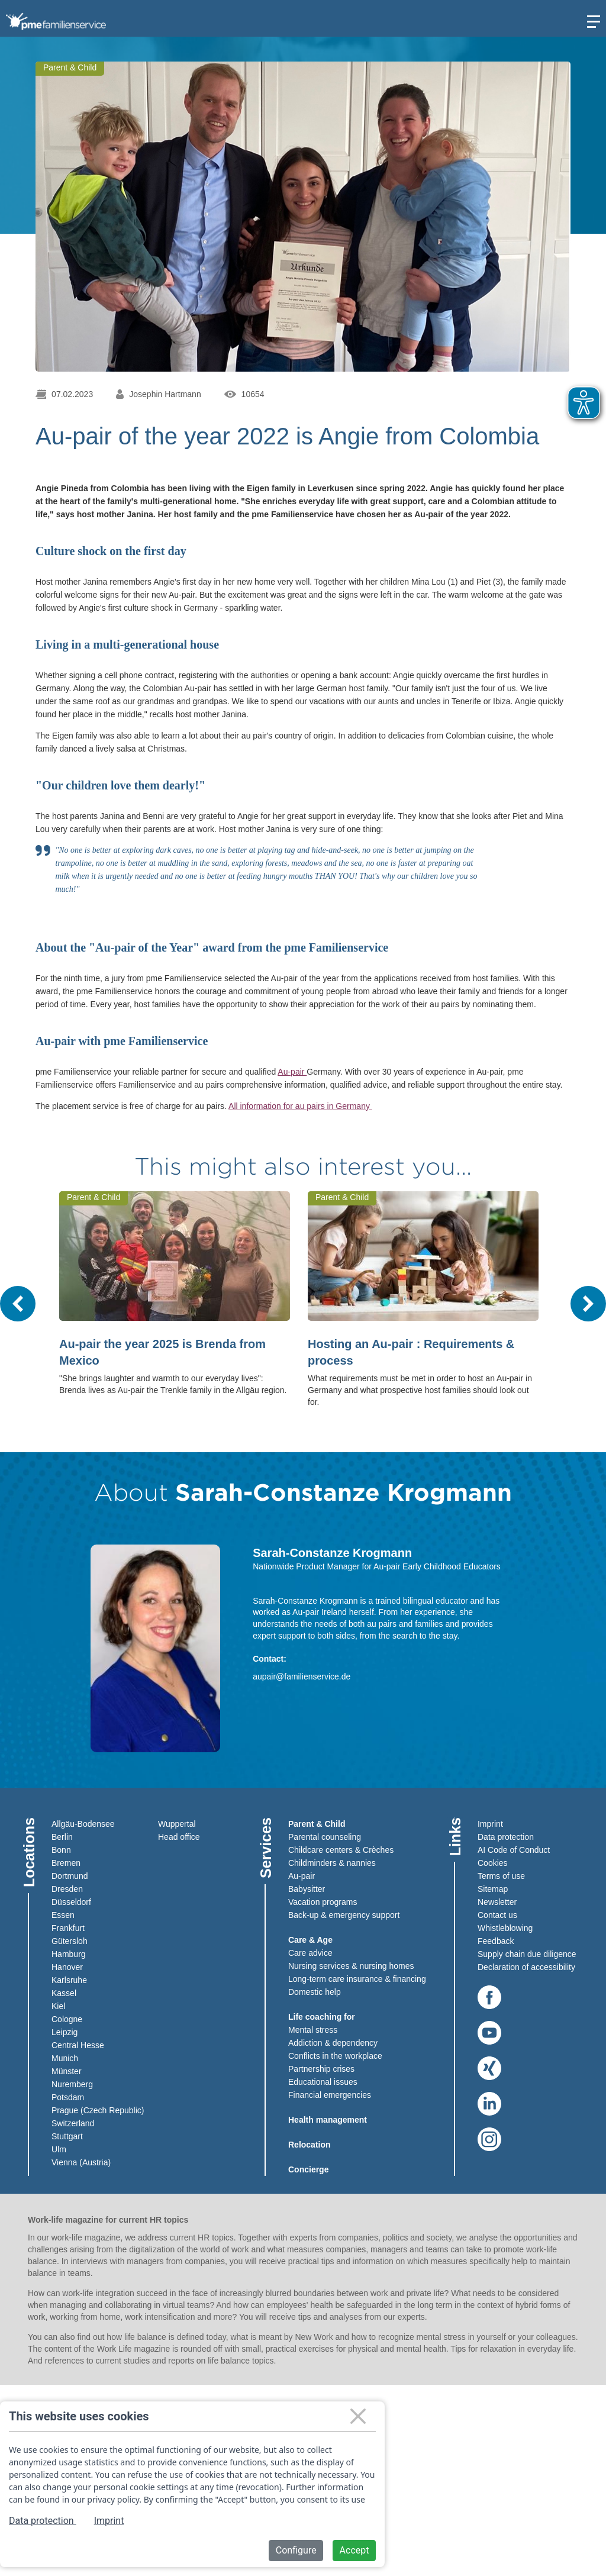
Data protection (506, 1837)
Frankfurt (68, 1928)
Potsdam (67, 2097)
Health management (327, 2119)
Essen (63, 1915)
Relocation (309, 2144)
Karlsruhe (69, 1980)
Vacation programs (322, 1902)
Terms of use (501, 1876)
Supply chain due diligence (527, 1954)
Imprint (490, 1824)
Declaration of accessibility (526, 1967)
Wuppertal (177, 1824)
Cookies (493, 1863)
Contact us (497, 1915)
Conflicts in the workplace (335, 2056)
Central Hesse (77, 2045)
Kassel (63, 1993)
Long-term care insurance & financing (357, 1979)
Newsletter (497, 1902)
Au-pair (292, 1071)
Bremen (65, 1863)
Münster (66, 2071)
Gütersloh (69, 1941)
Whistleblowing (505, 1928)
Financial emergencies (329, 2095)
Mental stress (312, 2030)
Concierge (308, 2169)
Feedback (496, 1941)
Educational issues (322, 2082)
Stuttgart (67, 2136)
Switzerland (72, 2123)
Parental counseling (324, 1837)
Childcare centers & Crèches (341, 1850)
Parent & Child (316, 1824)
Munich (64, 2058)
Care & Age (310, 1940)
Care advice (310, 1953)
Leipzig (64, 2032)
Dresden (67, 1889)
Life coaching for (321, 2017)
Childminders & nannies (332, 1863)
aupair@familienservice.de (301, 1676)
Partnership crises (321, 2069)
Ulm (58, 2149)
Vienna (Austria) (81, 2162)
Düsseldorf (71, 1902)
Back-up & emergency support (343, 1915)
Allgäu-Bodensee (83, 1824)
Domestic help (314, 1992)
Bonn (61, 1850)
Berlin (62, 1837)
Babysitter (306, 1889)
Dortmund (69, 1876)
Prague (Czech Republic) (97, 2110)
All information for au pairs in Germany (300, 1106)
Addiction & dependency (333, 2043)
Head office (179, 1837)
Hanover (67, 1967)
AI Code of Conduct (514, 1850)
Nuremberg (72, 2084)
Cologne (66, 2019)
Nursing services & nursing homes (351, 1966)
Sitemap (493, 1889)
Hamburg (68, 1954)
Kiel (58, 2006)
